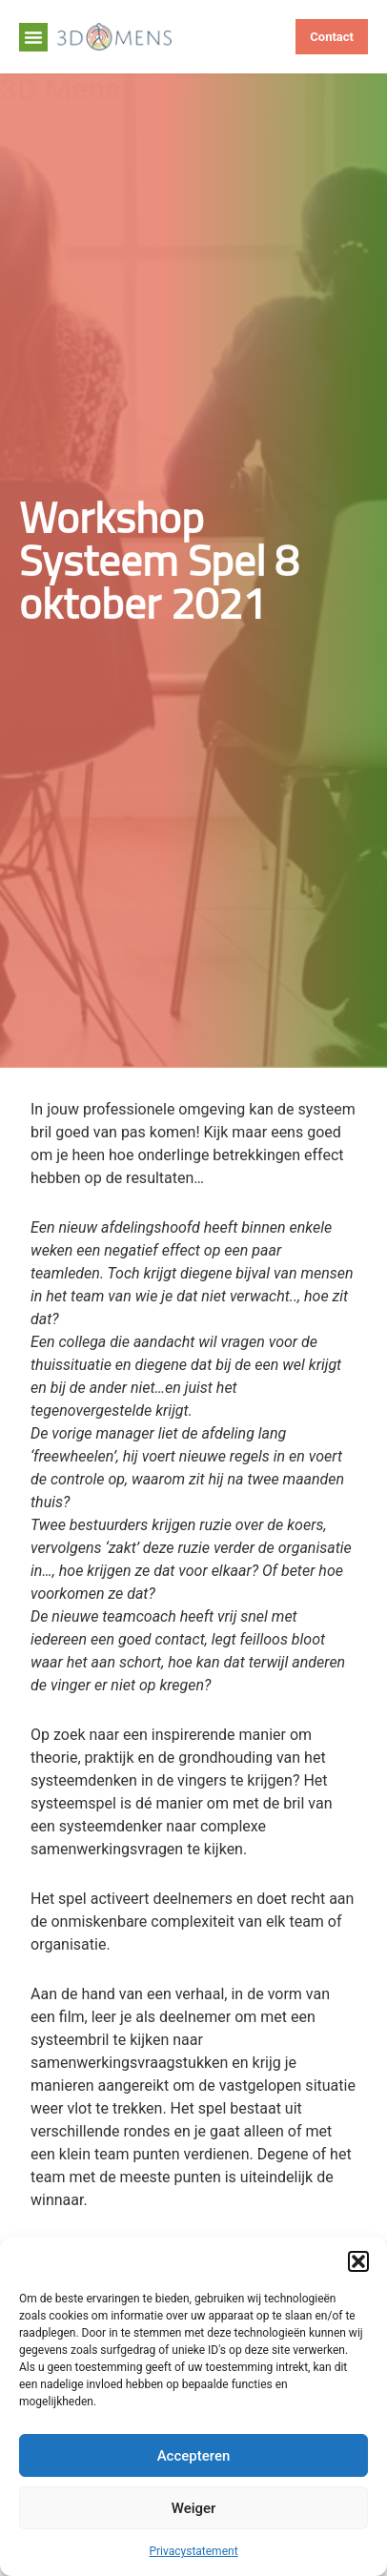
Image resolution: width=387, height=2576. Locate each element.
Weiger (194, 2508)
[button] (358, 2261)
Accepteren (194, 2455)
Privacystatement (193, 2551)
